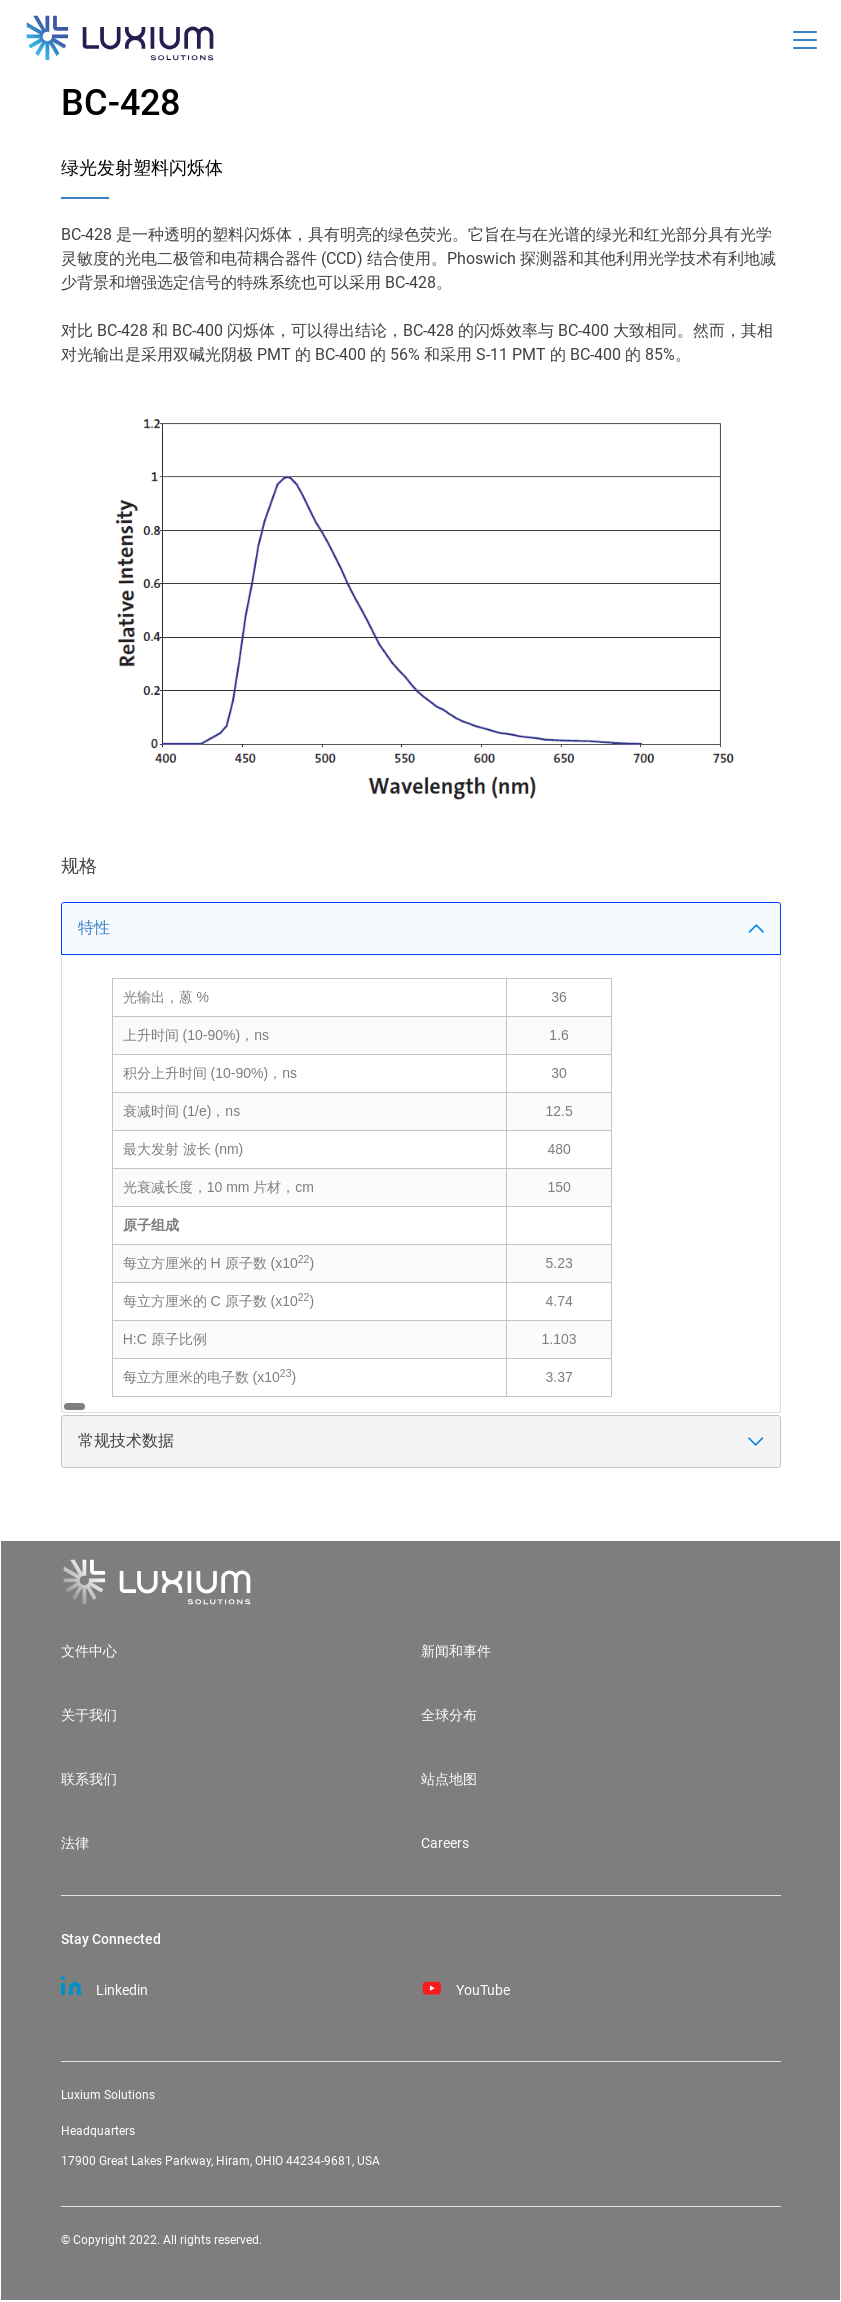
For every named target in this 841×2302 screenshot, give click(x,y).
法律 (75, 1843)
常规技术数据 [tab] (421, 1440)
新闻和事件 (456, 1651)
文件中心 (89, 1651)
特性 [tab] (421, 927)
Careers (445, 1843)
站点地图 (449, 1779)
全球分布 (449, 1715)
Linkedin (104, 1986)
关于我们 (89, 1715)
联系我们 (89, 1779)
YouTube (465, 1986)
